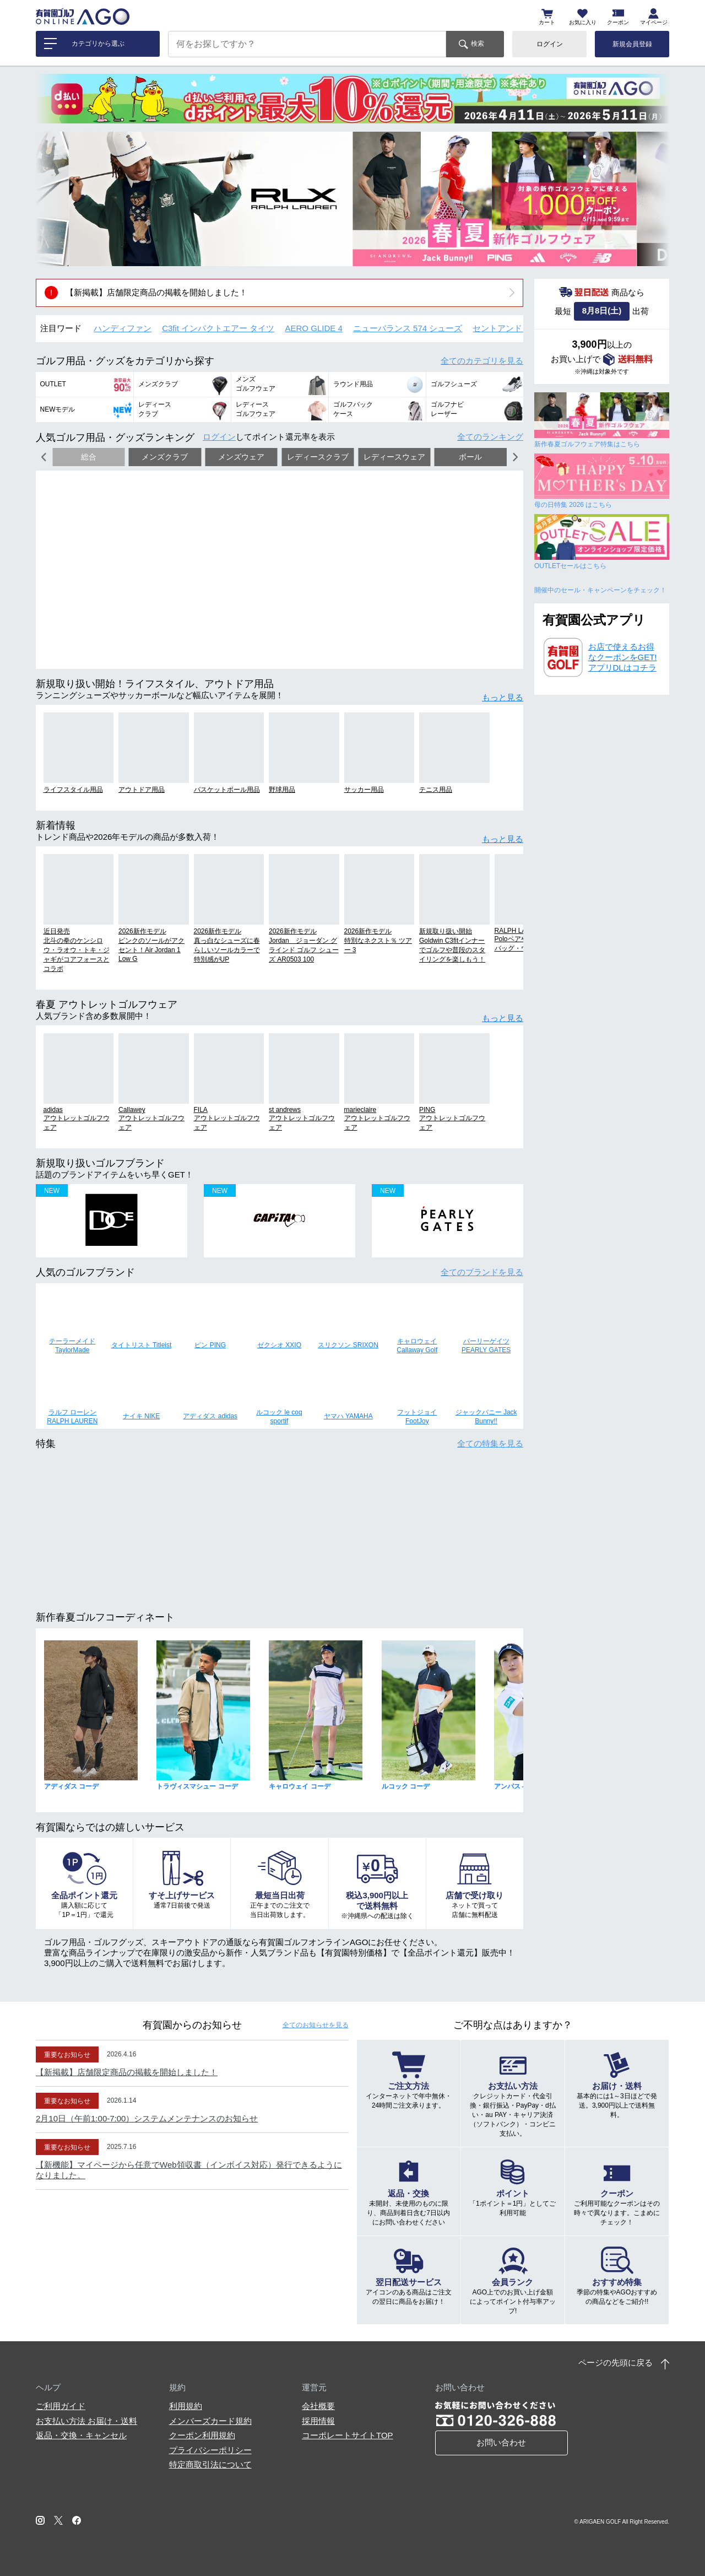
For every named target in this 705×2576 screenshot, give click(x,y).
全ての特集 (490, 1443)
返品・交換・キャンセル (81, 2435)
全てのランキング (490, 436)
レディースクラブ (318, 457)
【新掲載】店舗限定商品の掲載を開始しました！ (156, 292)
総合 (88, 457)
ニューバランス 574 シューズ (407, 328)
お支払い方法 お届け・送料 (86, 2421)
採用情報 (318, 2421)
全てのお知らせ (316, 2025)
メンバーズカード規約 (210, 2421)
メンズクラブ (165, 457)
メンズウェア (241, 457)
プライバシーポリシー (210, 2450)
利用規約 (185, 2406)
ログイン (549, 44)
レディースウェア (394, 457)
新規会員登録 (632, 44)
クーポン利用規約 (202, 2435)
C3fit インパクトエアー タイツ (218, 328)
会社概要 (318, 2406)
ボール (470, 457)
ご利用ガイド (60, 2406)
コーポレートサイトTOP (347, 2435)
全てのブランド (482, 1272)
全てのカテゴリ (482, 360)
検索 (477, 43)
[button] (52, 199)
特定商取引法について (210, 2464)
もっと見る (502, 697)
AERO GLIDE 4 (314, 328)
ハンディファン (122, 328)
